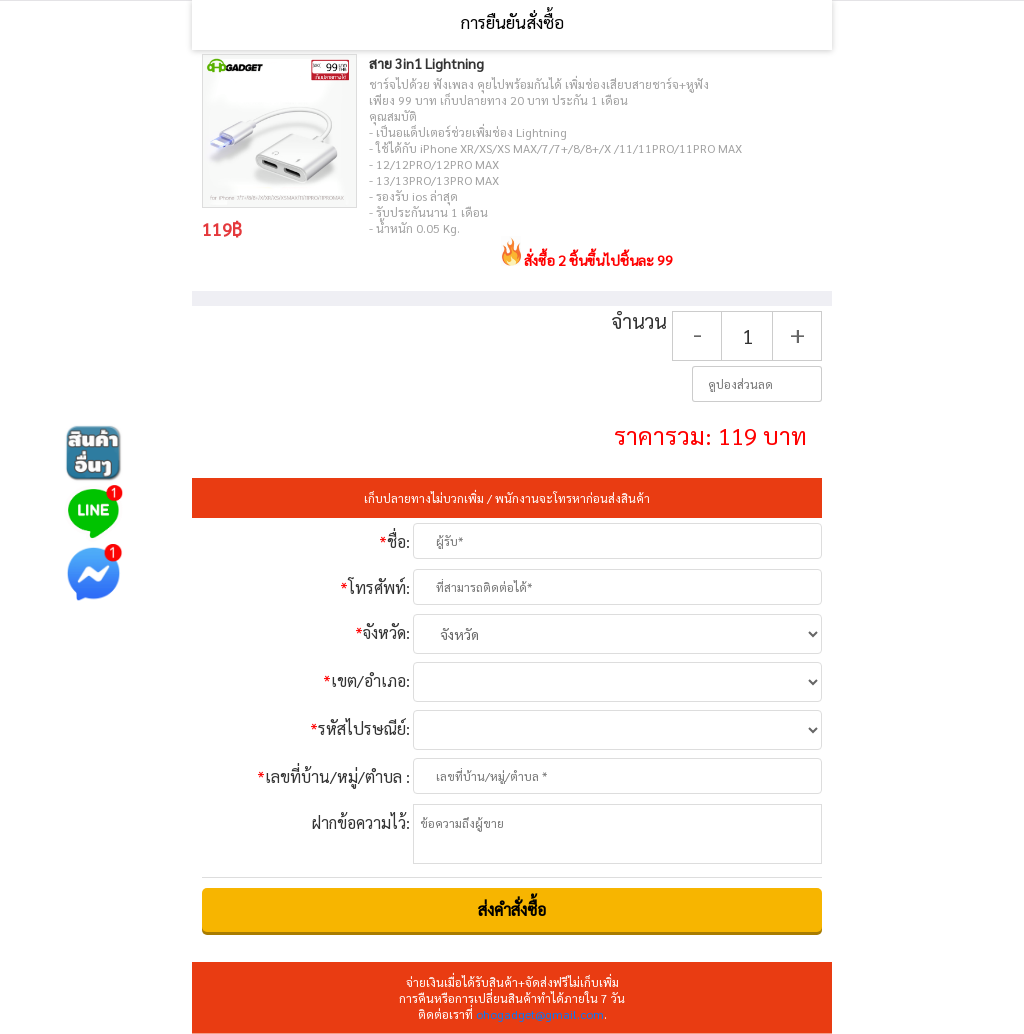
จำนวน (639, 321)
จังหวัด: (382, 632)
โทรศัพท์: (375, 587)
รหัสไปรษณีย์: (360, 728)
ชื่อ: (394, 541)
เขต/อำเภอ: (366, 680)
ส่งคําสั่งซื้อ (512, 909)
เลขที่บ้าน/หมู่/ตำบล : (333, 776)
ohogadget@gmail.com (540, 1014)
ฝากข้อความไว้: (361, 822)
